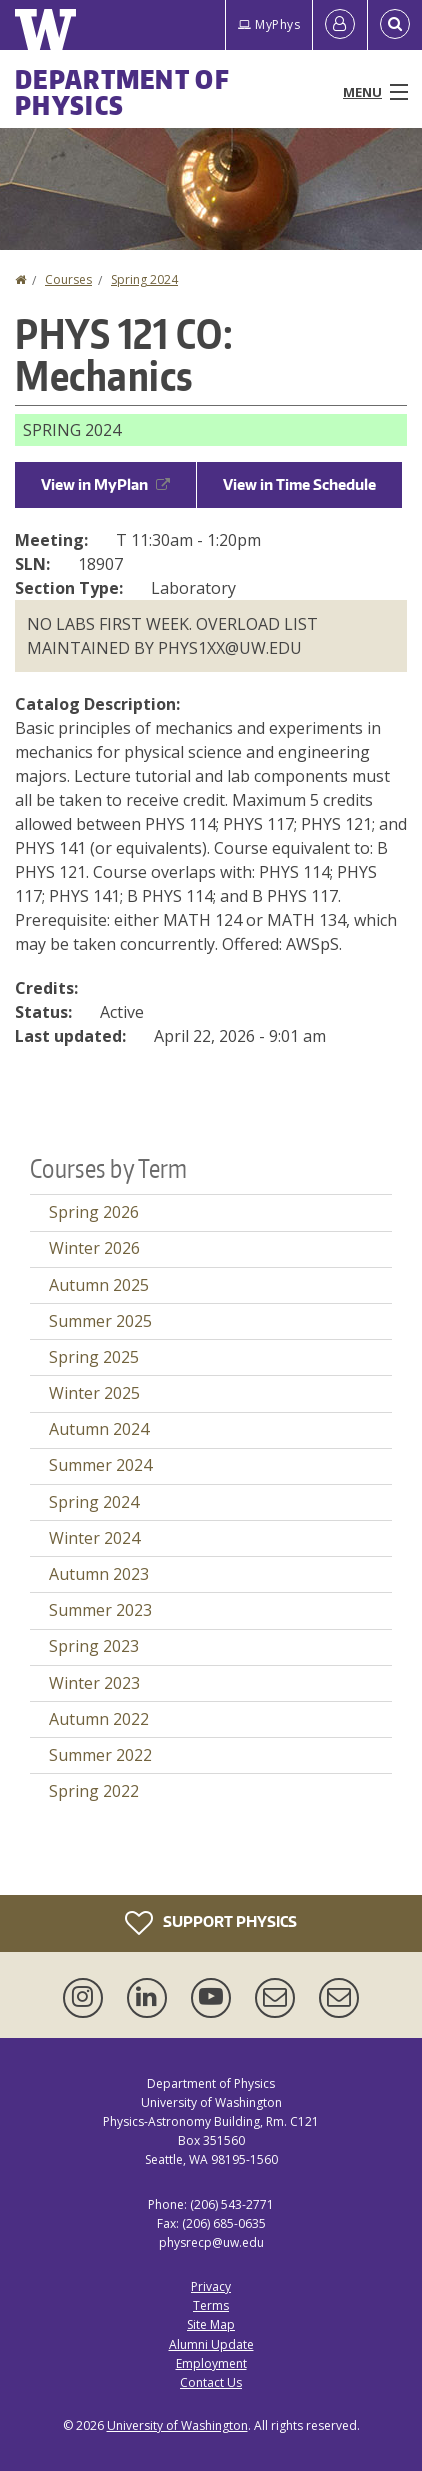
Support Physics (211, 1923)
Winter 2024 (94, 1538)
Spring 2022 (94, 1791)
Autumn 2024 (99, 1429)
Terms (211, 2305)
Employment (211, 2363)
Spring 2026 (94, 1212)
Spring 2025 (94, 1357)
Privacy (211, 2286)
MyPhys (269, 24)
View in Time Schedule (299, 484)
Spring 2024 (144, 279)
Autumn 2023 (99, 1574)
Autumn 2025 (99, 1285)
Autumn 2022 (99, 1719)
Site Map (211, 2324)
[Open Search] (395, 25)
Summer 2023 (100, 1610)
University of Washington (177, 2425)
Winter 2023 (94, 1683)
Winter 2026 (94, 1248)
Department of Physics (122, 92)
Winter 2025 (94, 1393)
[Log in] (340, 25)
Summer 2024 (100, 1465)
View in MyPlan (105, 484)
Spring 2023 (94, 1646)
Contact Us (211, 2382)
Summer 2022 (100, 1755)
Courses (68, 279)
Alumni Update (211, 2344)
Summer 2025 (100, 1321)
